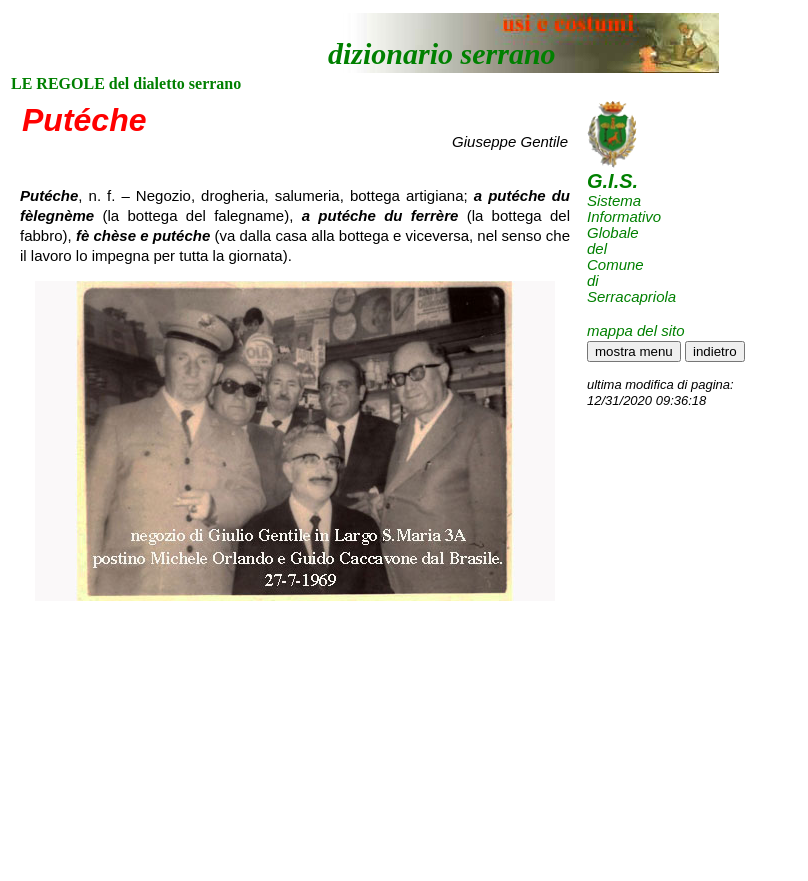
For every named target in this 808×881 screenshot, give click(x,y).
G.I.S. (612, 181)
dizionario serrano (442, 53)
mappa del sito (636, 330)
